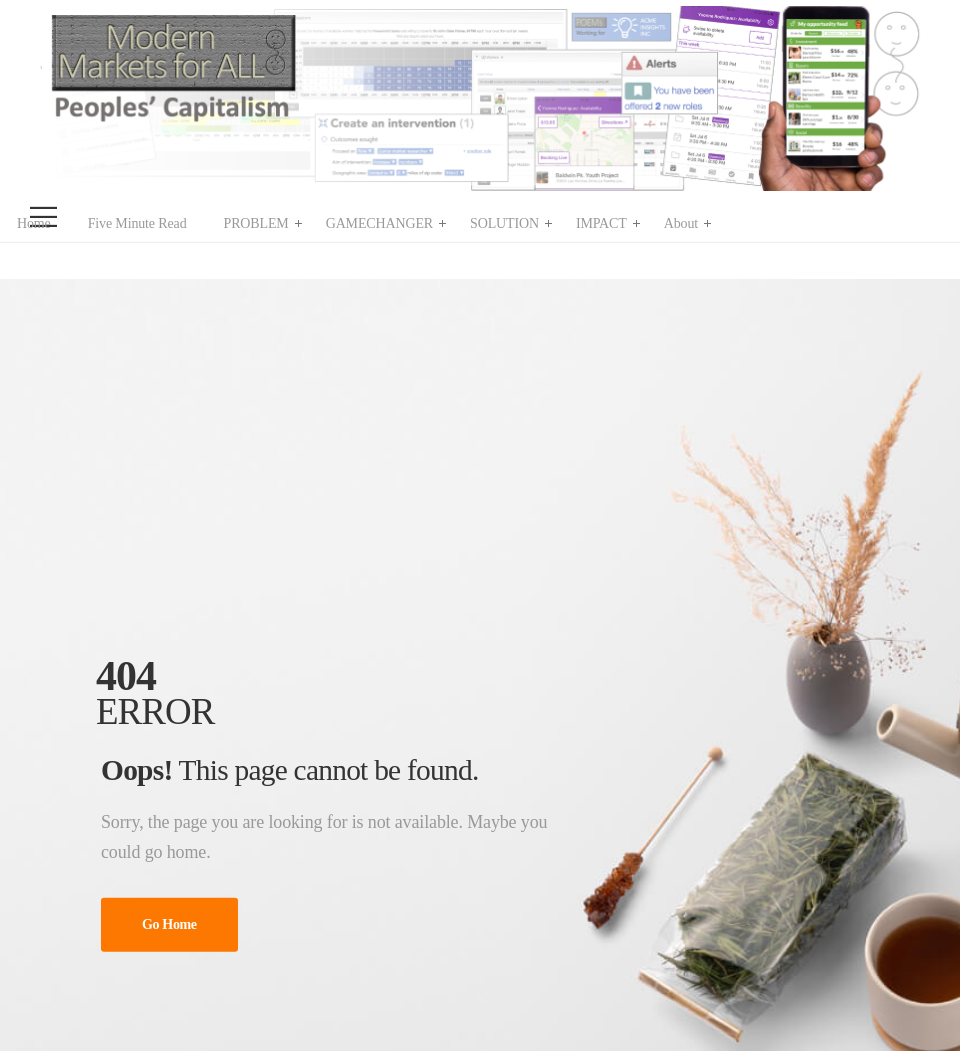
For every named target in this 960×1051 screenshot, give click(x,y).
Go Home (169, 924)
